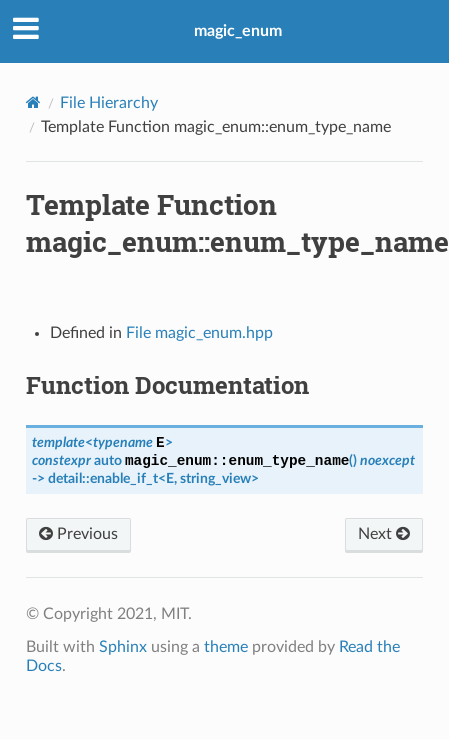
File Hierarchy (109, 103)
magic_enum (238, 31)
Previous (78, 534)
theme (226, 647)
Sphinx (123, 647)
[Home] (33, 102)
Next (384, 534)
